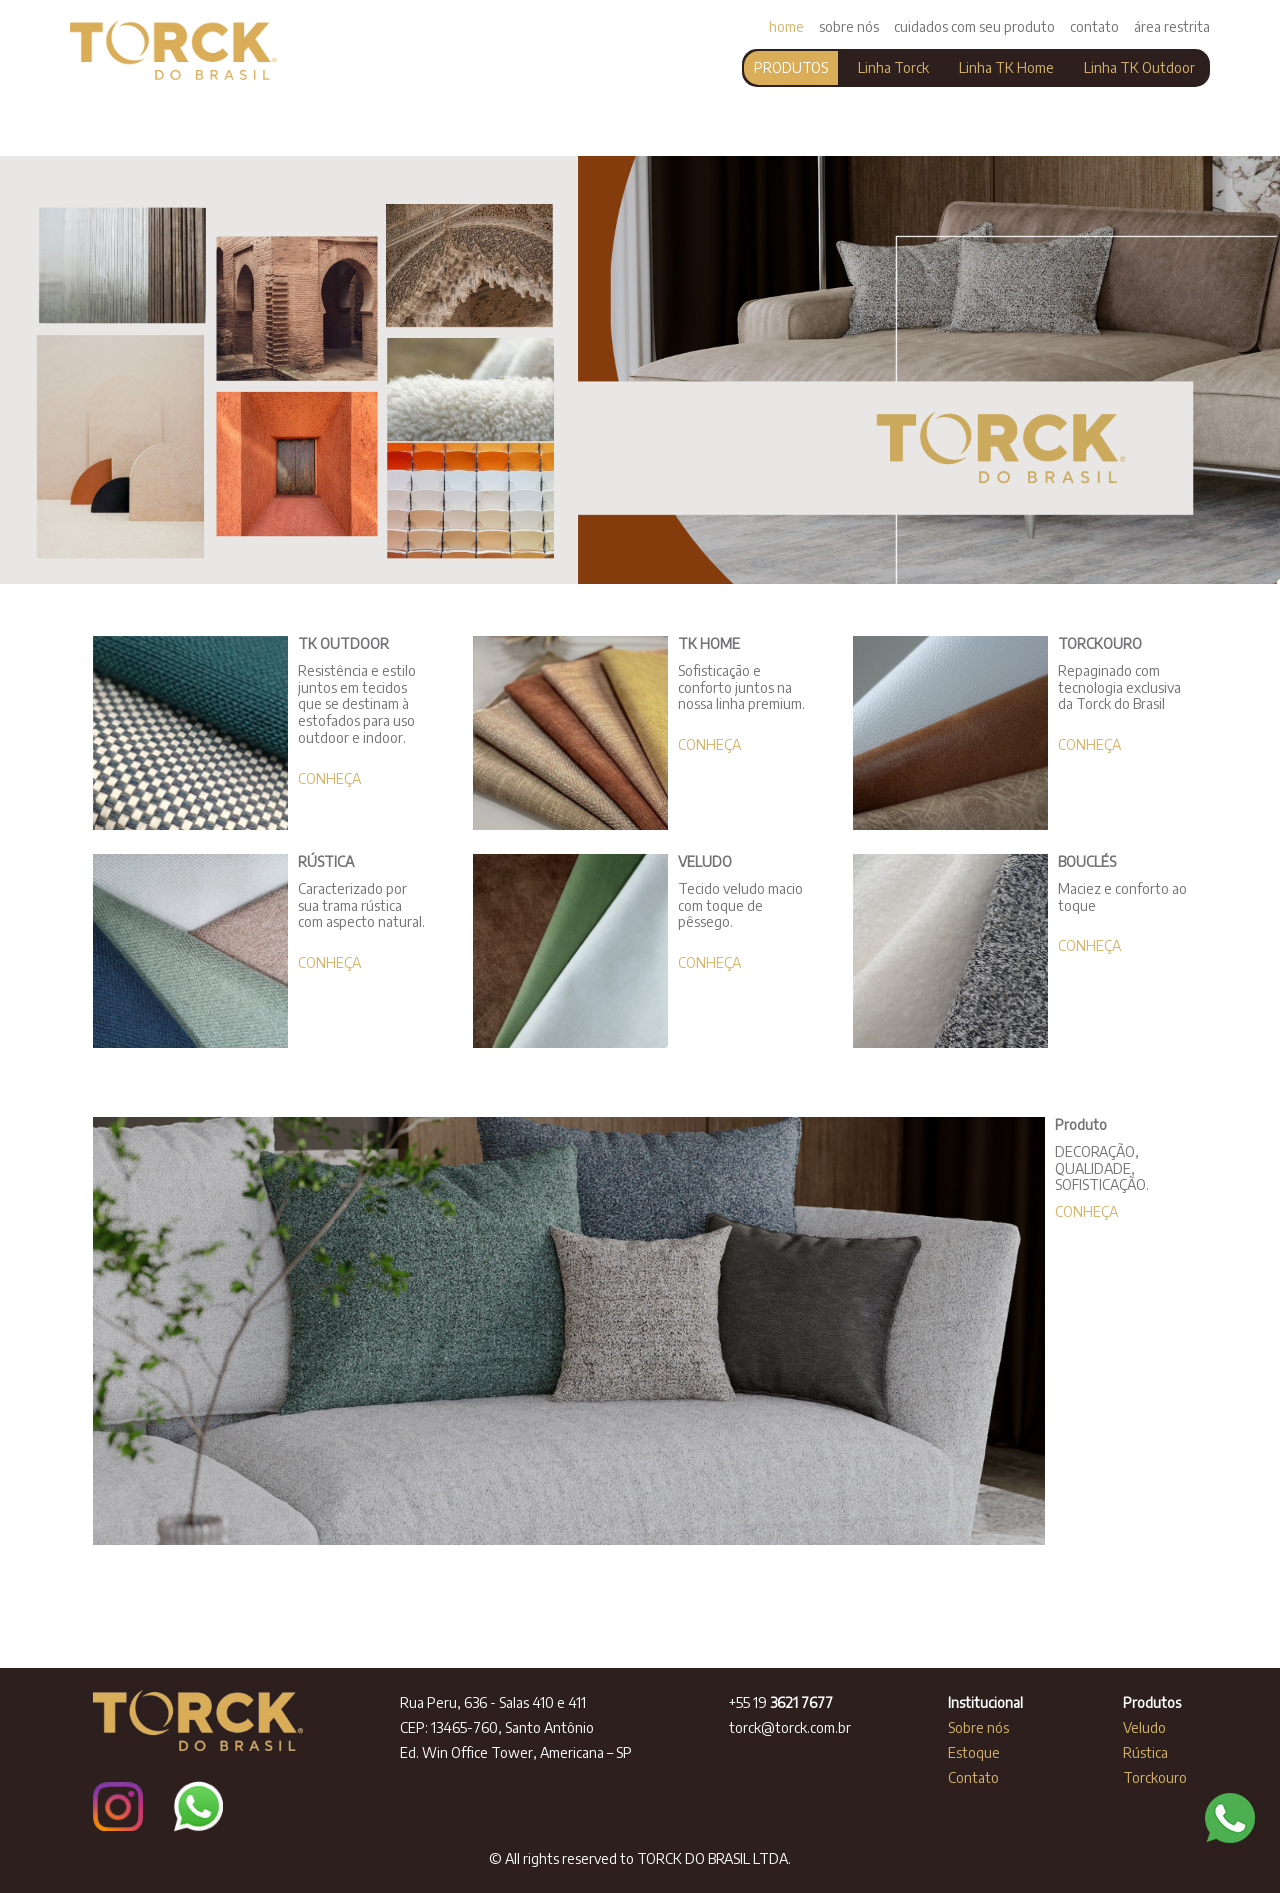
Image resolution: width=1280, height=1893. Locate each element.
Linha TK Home (1006, 67)
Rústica (1147, 1752)
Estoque (975, 1752)
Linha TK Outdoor (1139, 67)
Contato (973, 1777)
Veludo (1146, 1727)
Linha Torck (893, 67)
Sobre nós (980, 1727)
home (786, 26)
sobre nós (849, 26)
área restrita (1172, 26)
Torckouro (1155, 1777)
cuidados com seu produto (974, 26)
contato (1094, 26)
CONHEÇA (329, 778)
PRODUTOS (791, 67)
